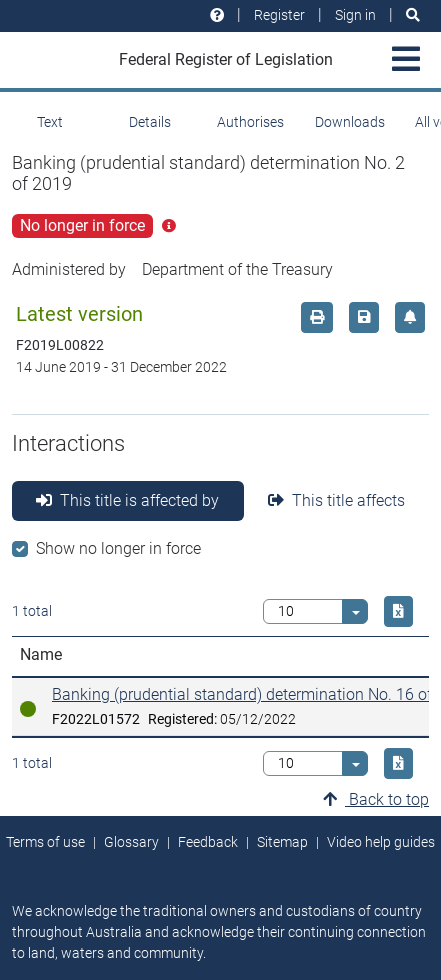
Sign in (355, 15)
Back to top (376, 799)
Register (279, 15)
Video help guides (381, 842)
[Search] (413, 15)
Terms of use (45, 842)
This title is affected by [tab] (127, 500)
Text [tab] (50, 122)
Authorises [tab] (250, 122)
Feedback (208, 842)
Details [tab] (150, 122)
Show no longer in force (118, 548)
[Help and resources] (217, 15)
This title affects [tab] (336, 500)
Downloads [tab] (350, 122)
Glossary (131, 842)
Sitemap (282, 842)
